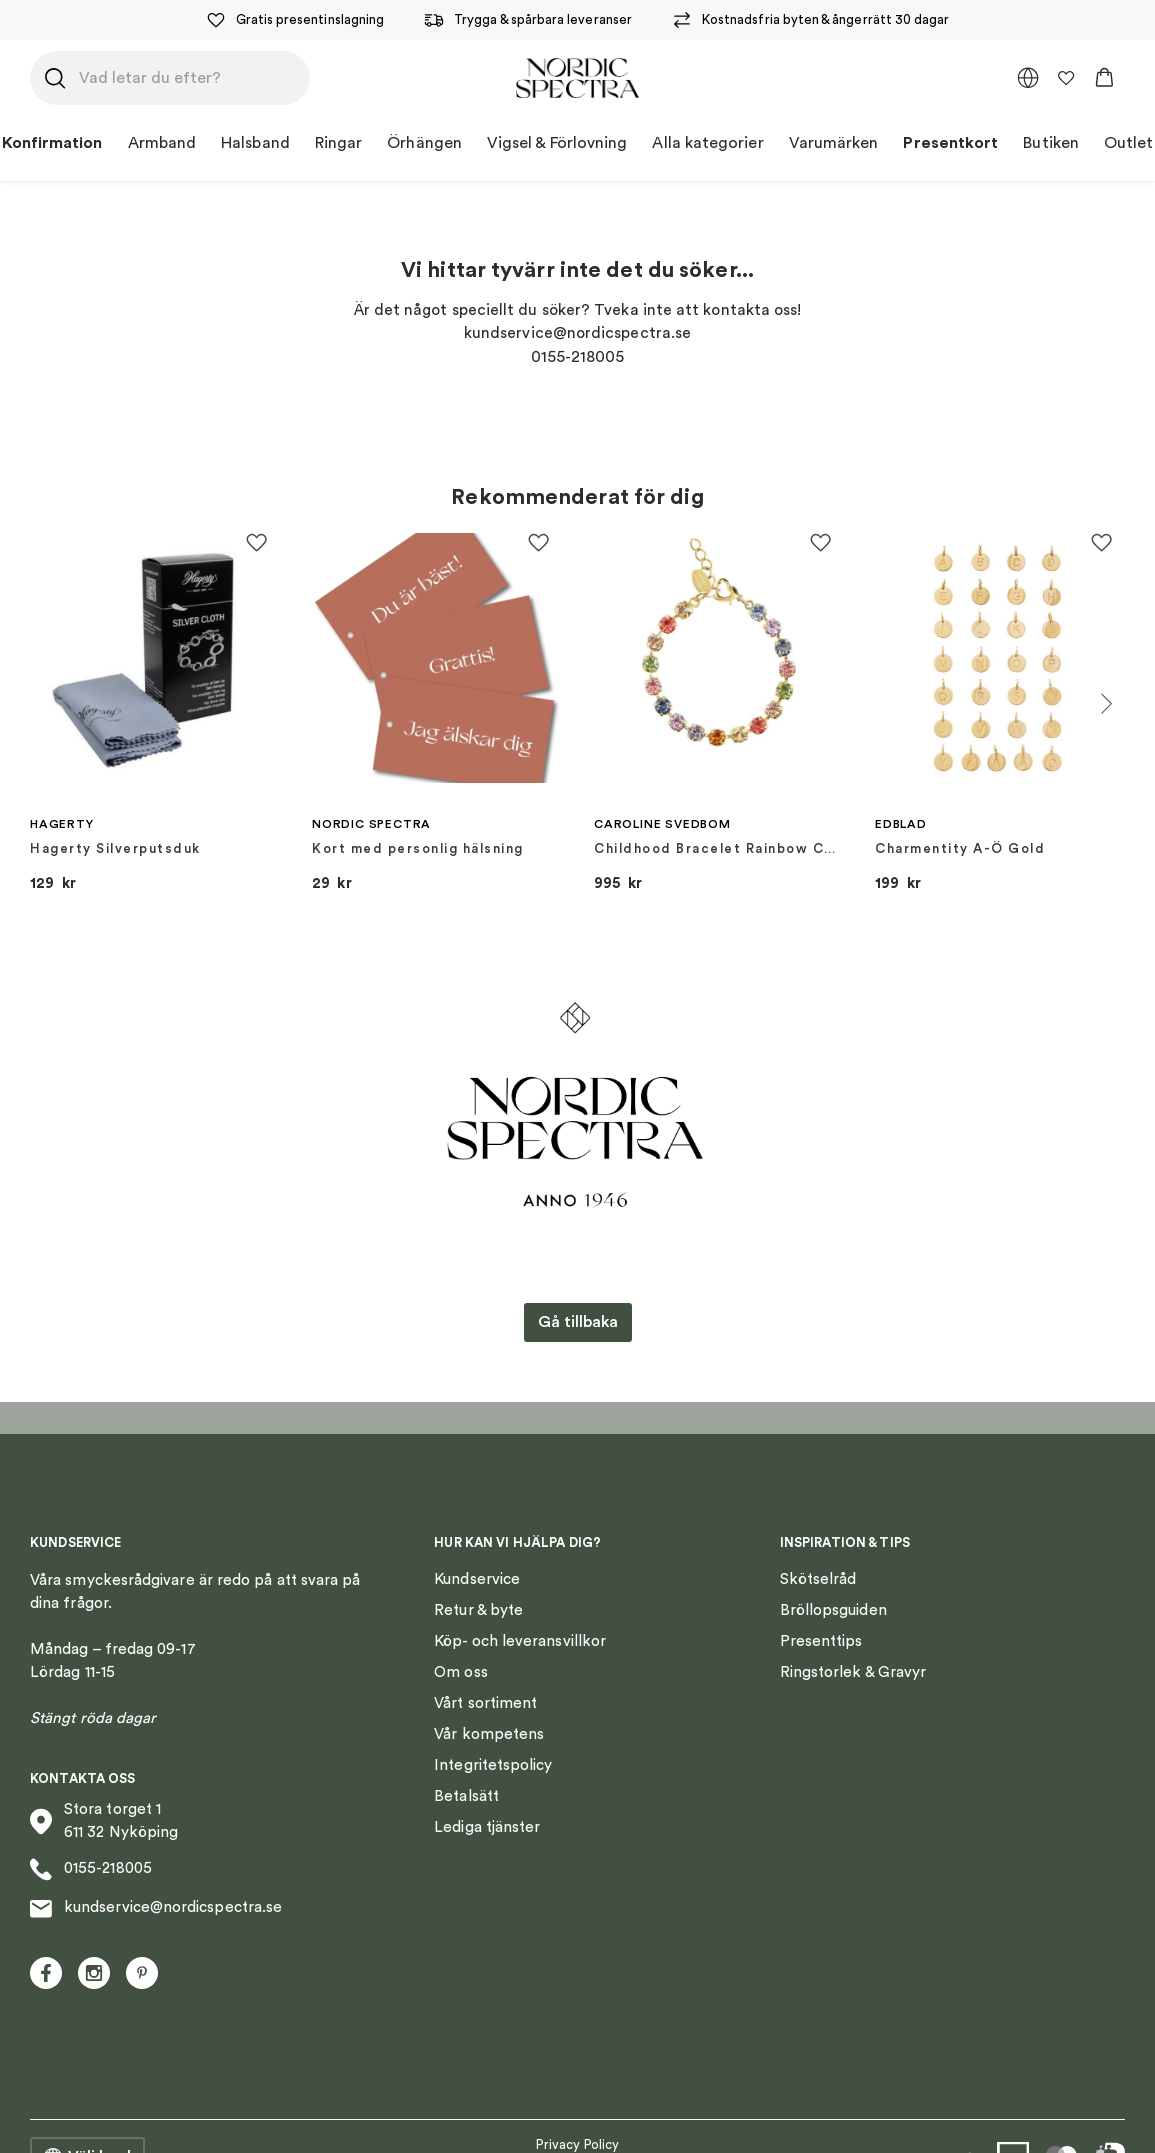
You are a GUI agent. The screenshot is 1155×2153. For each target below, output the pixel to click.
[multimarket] (1028, 78)
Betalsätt (466, 1796)
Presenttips (821, 1641)
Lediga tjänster (487, 1827)
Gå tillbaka (578, 1322)
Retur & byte (478, 1610)
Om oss (460, 1672)
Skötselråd (818, 1579)
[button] (1104, 78)
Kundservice (477, 1579)
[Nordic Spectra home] (577, 78)
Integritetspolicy (493, 1765)
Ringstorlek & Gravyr (853, 1672)
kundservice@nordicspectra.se (156, 1909)
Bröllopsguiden (833, 1610)
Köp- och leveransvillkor (520, 1641)
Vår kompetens (489, 1734)
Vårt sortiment (485, 1703)
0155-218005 (91, 1869)
